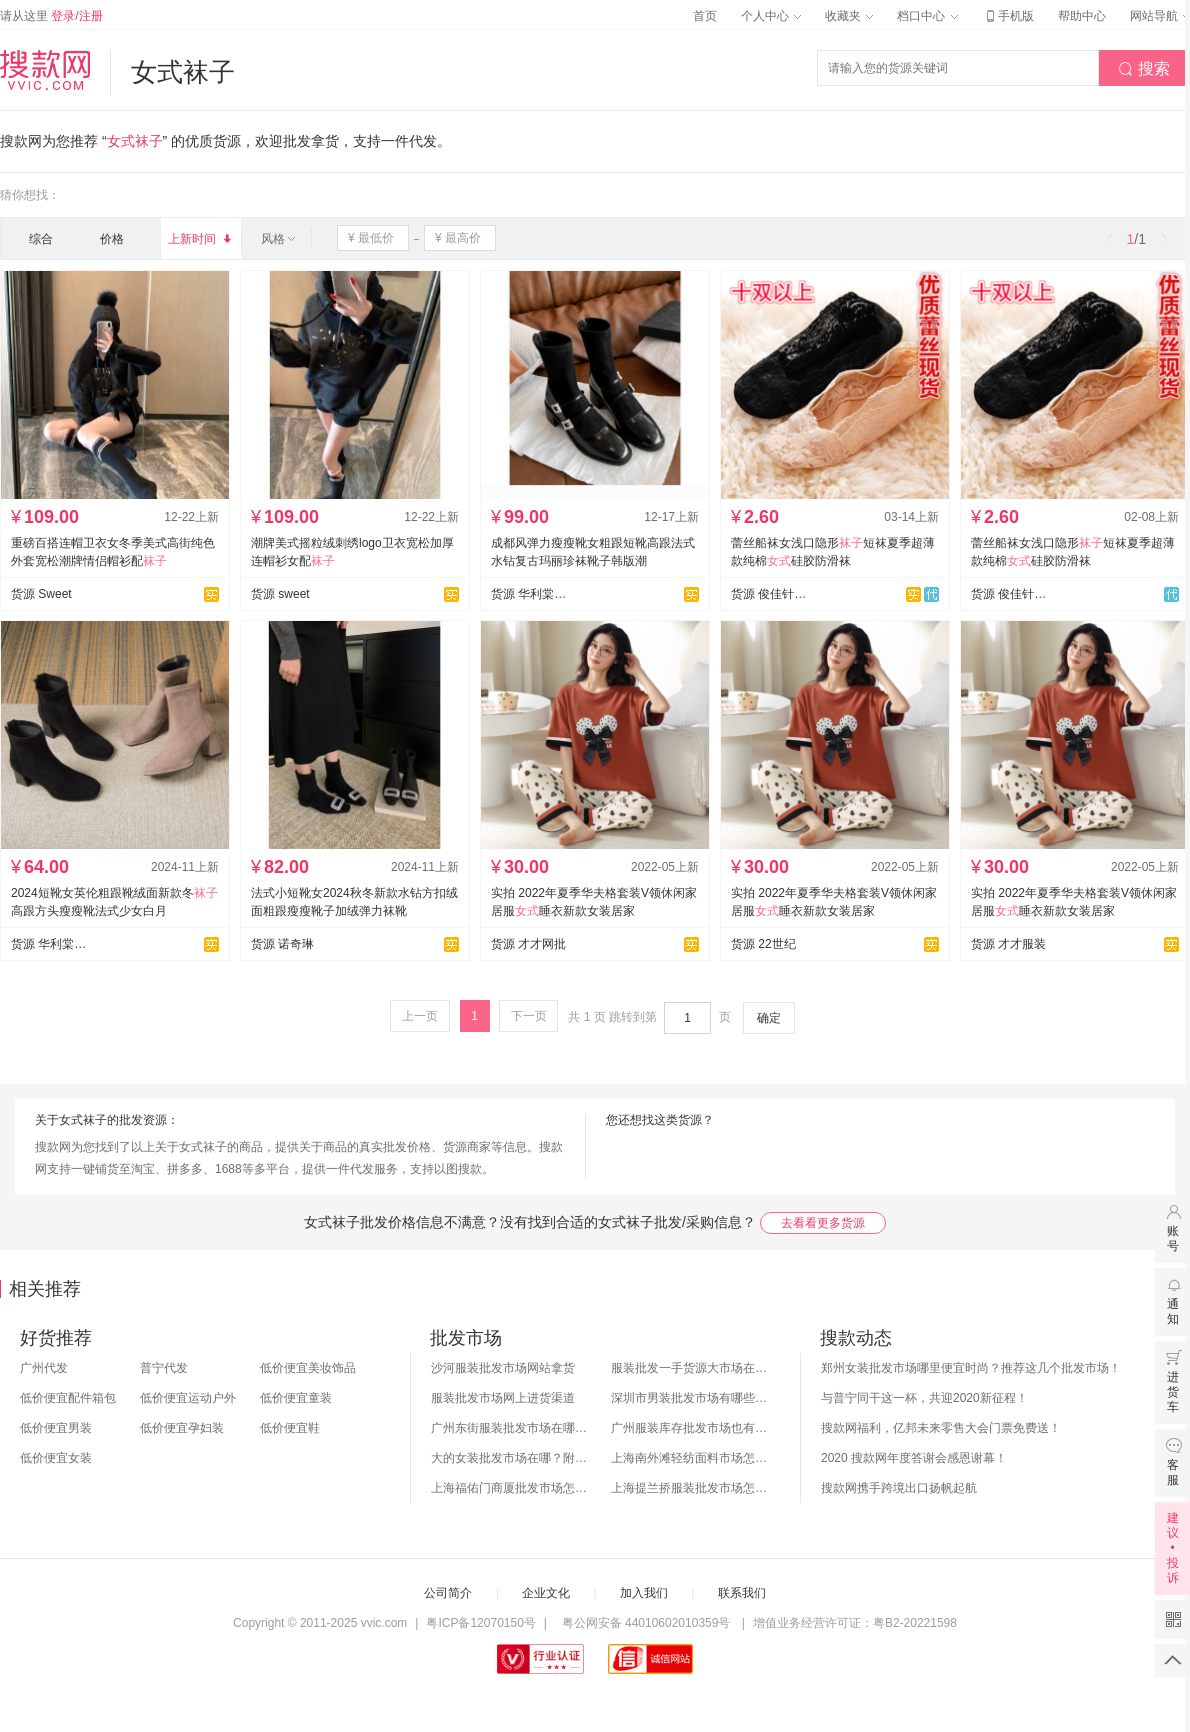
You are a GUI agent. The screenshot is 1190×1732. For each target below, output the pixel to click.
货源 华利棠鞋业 (529, 594)
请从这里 (51, 16)
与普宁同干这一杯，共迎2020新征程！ (924, 1398)
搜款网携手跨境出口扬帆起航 (899, 1488)
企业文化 (546, 1593)
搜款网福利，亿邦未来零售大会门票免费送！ (941, 1428)
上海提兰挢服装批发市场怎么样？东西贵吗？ (691, 1488)
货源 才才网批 (528, 944)
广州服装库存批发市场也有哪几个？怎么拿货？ (691, 1428)
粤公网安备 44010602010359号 (645, 1623)
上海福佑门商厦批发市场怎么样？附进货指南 (511, 1488)
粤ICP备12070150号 (480, 1623)
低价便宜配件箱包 (68, 1398)
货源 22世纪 (763, 944)
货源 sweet (280, 594)
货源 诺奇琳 (282, 944)
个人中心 (771, 16)
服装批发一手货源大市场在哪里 (691, 1368)
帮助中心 (1082, 16)
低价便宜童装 (296, 1398)
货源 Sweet (41, 594)
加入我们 (644, 1593)
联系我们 (742, 1593)
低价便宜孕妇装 (182, 1428)
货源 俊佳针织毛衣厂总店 (1009, 594)
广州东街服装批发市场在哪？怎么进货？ (511, 1428)
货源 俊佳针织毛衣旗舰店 (769, 594)
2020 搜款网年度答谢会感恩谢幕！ (914, 1458)
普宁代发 (164, 1368)
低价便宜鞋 (290, 1428)
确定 (769, 1018)
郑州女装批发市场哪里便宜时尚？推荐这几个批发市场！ (971, 1368)
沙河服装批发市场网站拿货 (503, 1368)
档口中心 (927, 16)
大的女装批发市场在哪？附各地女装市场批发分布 (511, 1458)
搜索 (1144, 69)
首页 (705, 16)
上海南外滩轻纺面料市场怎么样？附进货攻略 (691, 1458)
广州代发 (44, 1368)
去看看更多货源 (823, 1223)
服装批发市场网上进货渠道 (503, 1398)
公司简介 (448, 1593)
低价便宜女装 (56, 1458)
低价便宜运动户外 (188, 1398)
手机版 (1008, 16)
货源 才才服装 (1008, 944)
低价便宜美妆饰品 (308, 1368)
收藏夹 (849, 16)
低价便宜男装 (56, 1428)
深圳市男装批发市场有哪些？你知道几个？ (691, 1398)
